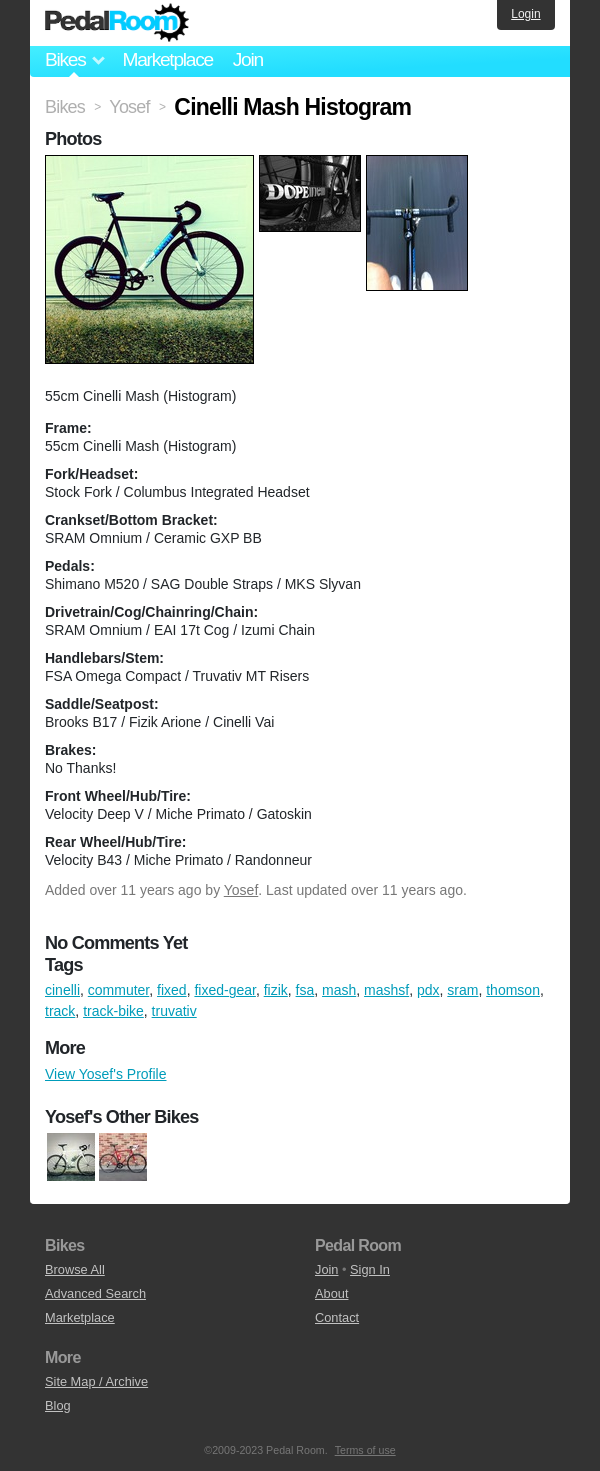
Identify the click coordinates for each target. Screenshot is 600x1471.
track (60, 1011)
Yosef (241, 890)
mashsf (386, 990)
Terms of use (365, 1450)
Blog (58, 1405)
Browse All (75, 1269)
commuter (118, 990)
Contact (337, 1317)
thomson (513, 990)
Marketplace (167, 59)
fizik (276, 990)
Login (525, 14)
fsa (305, 990)
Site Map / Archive (96, 1381)
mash (339, 990)
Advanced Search (95, 1293)
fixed (172, 990)
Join (248, 59)
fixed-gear (224, 990)
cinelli (62, 990)
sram (462, 990)
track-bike (113, 1011)
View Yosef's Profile (106, 1074)
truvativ (174, 1011)
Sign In (370, 1269)
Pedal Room (117, 23)
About (331, 1293)
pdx (428, 990)
